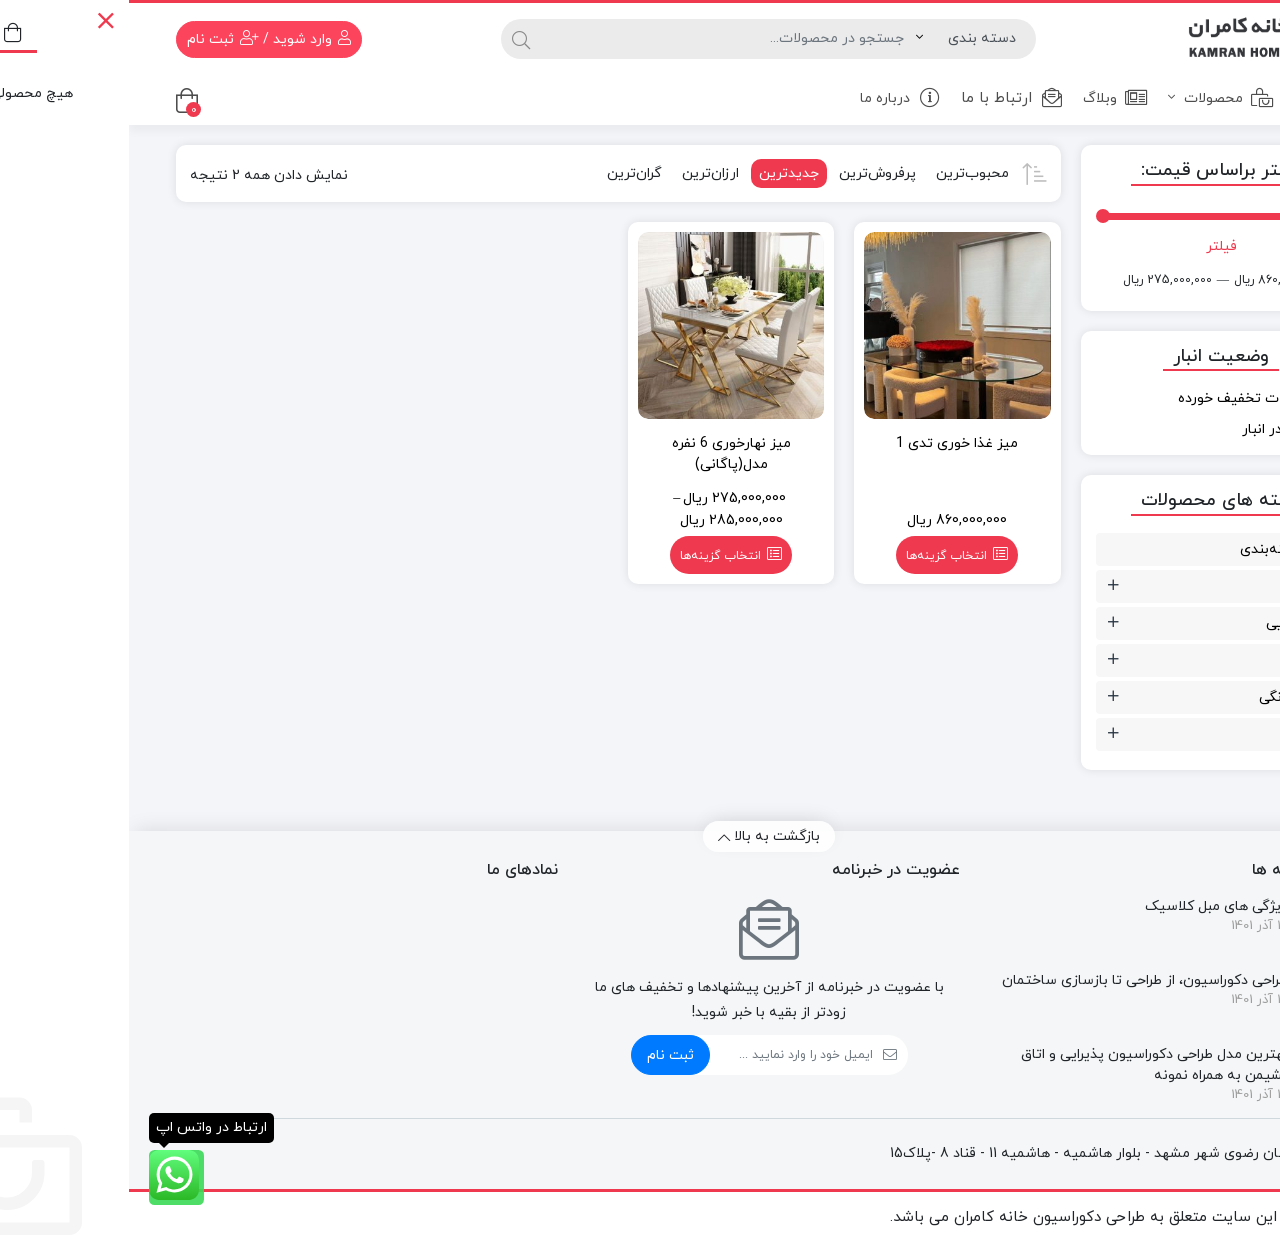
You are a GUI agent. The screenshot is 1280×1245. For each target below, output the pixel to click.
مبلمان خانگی (1170, 697)
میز (1199, 734)
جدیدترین (660, 173)
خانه (1194, 98)
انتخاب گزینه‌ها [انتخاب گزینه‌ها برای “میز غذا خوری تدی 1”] (817, 556)
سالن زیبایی (1173, 623)
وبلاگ (986, 98)
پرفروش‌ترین (748, 173)
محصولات (1092, 98)
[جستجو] (599, 39)
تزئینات (1186, 586)
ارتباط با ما (883, 98)
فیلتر (1092, 246)
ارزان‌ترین (581, 173)
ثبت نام (541, 1055)
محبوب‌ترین (843, 173)
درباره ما (771, 98)
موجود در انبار (1154, 429)
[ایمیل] (662, 1055)
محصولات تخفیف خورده (1122, 398)
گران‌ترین (505, 173)
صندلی (1190, 660)
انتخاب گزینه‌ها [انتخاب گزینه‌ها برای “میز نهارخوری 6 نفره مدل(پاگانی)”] (591, 556)
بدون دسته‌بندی (1160, 549)
